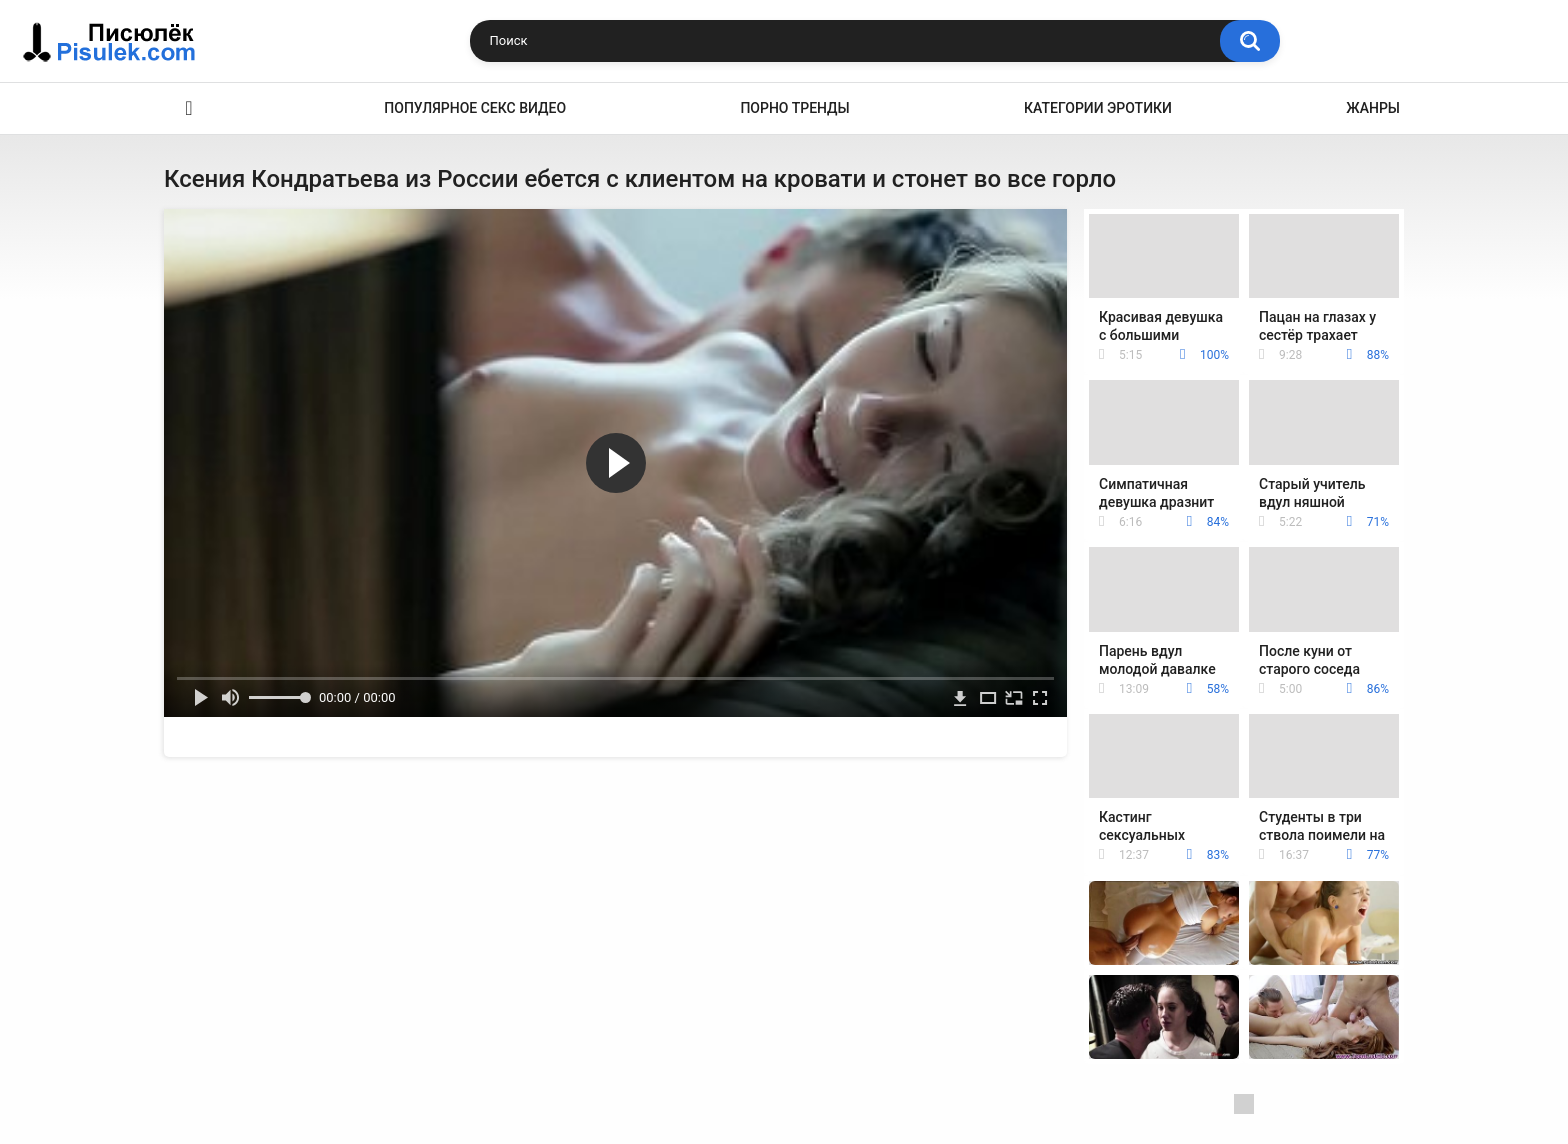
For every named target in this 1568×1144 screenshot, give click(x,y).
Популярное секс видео (475, 108)
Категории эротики (1098, 108)
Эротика (189, 108)
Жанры (1373, 108)
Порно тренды (794, 108)
